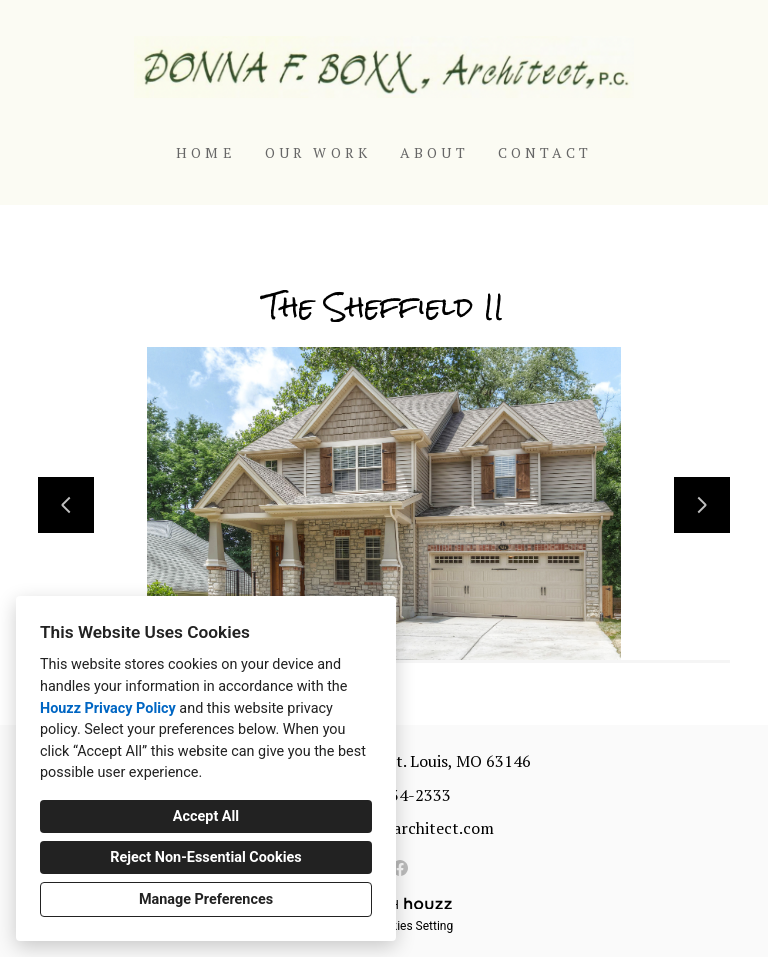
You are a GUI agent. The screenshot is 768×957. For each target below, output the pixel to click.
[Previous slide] (66, 505)
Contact (545, 152)
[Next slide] (702, 505)
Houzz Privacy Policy (108, 708)
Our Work (318, 152)
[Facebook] (400, 868)
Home (206, 152)
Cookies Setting (412, 926)
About (434, 152)
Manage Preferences (206, 899)
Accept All (206, 816)
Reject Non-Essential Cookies (205, 857)
